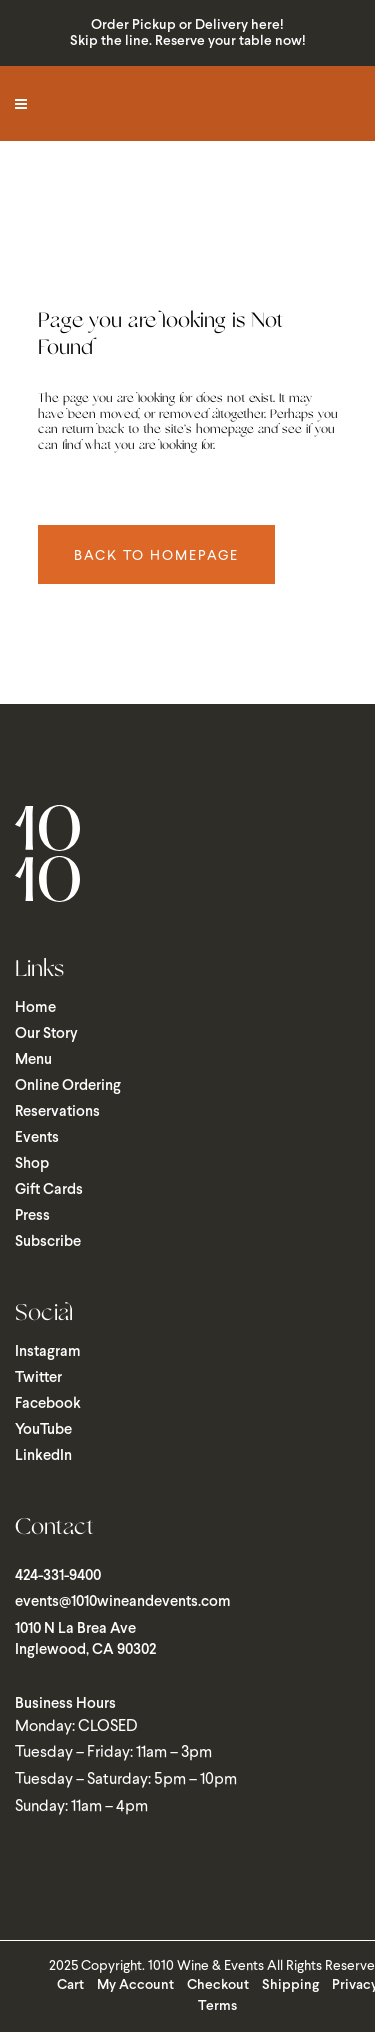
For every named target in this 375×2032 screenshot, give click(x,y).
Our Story (46, 1034)
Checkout (218, 1985)
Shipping (290, 1985)
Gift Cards (49, 1190)
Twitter (38, 1378)
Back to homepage (156, 554)
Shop (32, 1164)
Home (35, 1008)
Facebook (48, 1404)
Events (37, 1138)
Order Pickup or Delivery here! (187, 25)
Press (32, 1216)
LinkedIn (43, 1456)
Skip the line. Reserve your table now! (188, 41)
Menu (33, 1060)
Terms (217, 2006)
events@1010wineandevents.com (123, 1602)
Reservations (57, 1112)
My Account (135, 1985)
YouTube (43, 1430)
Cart (70, 1985)
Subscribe (48, 1242)
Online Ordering (68, 1086)
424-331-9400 (58, 1576)
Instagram (48, 1352)
